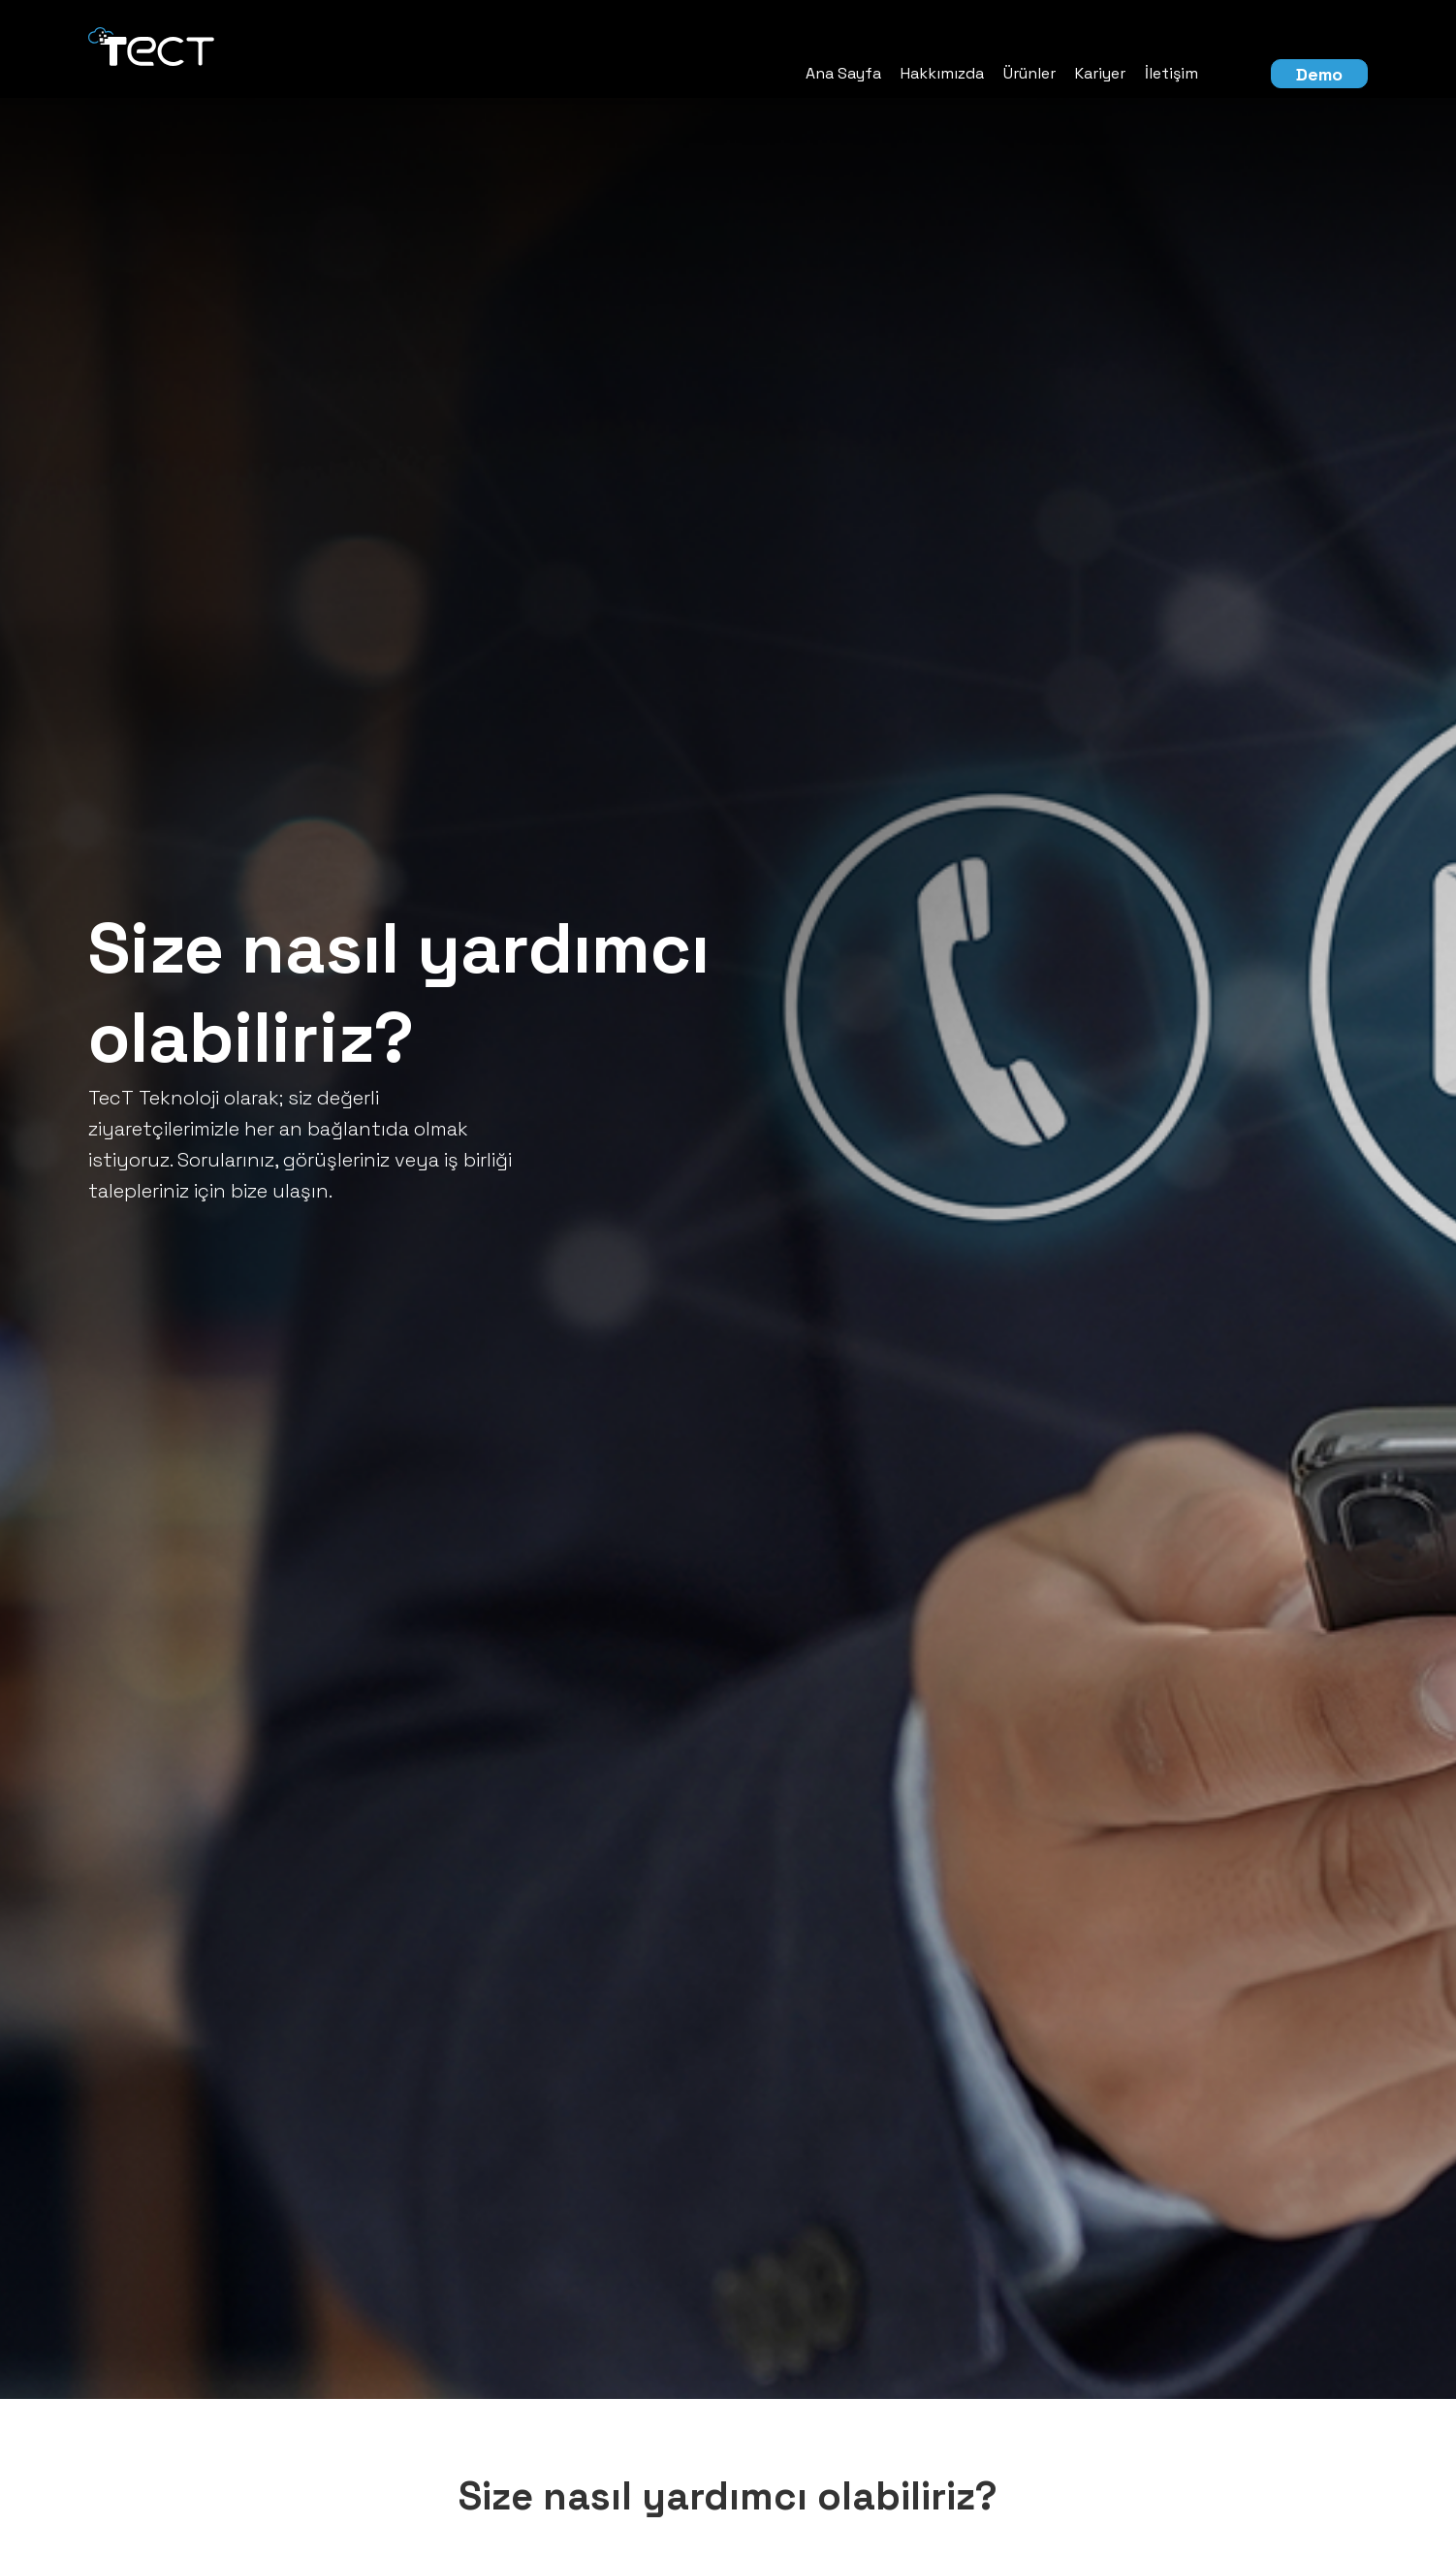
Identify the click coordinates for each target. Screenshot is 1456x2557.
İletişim (1171, 73)
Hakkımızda (942, 73)
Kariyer (1100, 73)
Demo (1319, 74)
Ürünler (1029, 73)
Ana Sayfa (843, 73)
